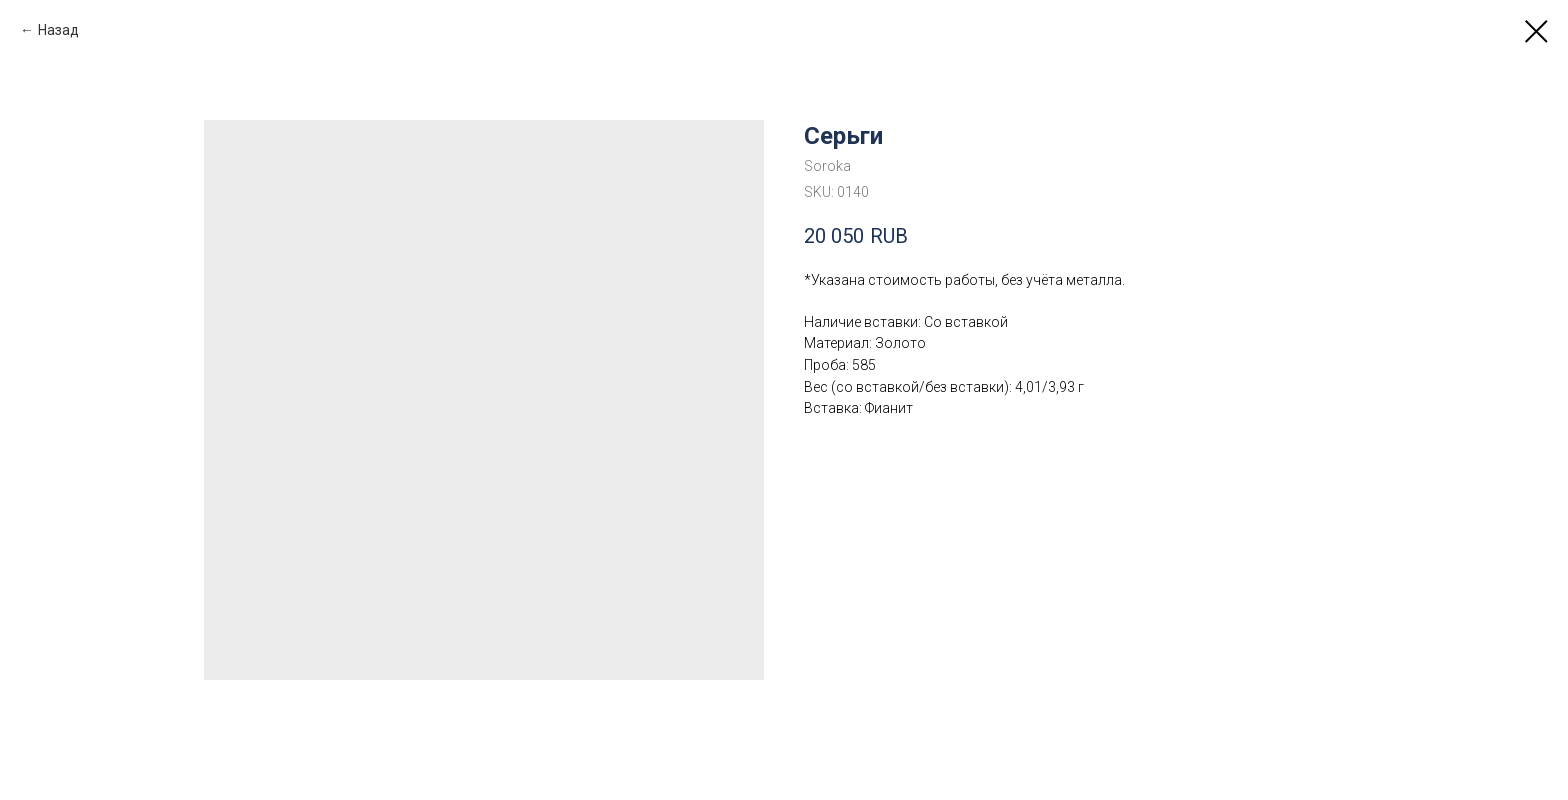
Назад (58, 30)
